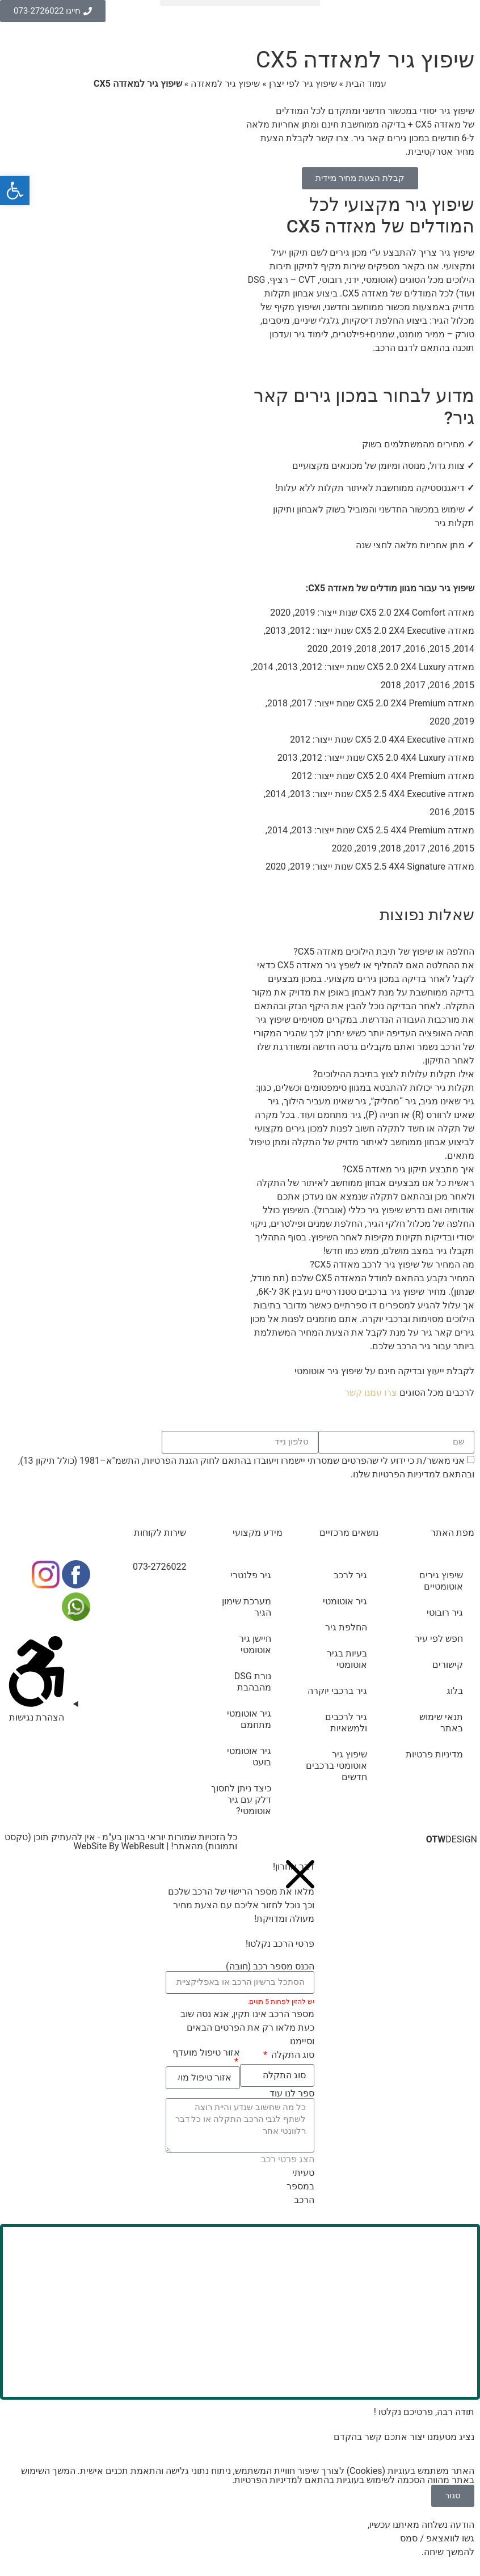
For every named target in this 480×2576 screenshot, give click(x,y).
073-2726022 (159, 1566)
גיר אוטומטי (345, 1601)
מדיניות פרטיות (434, 1754)
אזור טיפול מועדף (206, 2053)
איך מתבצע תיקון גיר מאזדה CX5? (408, 1169)
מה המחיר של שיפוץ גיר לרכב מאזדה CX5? (392, 1264)
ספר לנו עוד (292, 2093)
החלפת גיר (346, 1627)
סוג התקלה (291, 2055)
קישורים (447, 1664)
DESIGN (451, 1839)
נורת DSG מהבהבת (252, 1682)
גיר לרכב (350, 1575)
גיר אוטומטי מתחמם (249, 1719)
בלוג (455, 1690)
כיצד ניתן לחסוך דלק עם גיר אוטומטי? (241, 1799)
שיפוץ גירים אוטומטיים (441, 1581)
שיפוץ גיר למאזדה (225, 83)
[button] (240, 3)
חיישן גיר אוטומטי (255, 1644)
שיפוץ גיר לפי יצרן (303, 83)
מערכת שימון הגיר (246, 1607)
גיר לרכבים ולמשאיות (346, 1722)
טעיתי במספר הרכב (300, 2186)
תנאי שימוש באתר (441, 1722)
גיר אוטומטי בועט (249, 1756)
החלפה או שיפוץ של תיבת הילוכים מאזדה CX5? (383, 951)
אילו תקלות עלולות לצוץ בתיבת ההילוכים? (393, 1074)
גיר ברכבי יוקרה (337, 1690)
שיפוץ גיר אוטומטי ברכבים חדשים (336, 1765)
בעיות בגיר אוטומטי (347, 1659)
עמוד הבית (366, 83)
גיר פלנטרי (250, 1575)
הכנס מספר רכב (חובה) (270, 1966)
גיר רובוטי (445, 1612)
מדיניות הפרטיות (403, 1474)
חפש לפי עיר (439, 1638)
